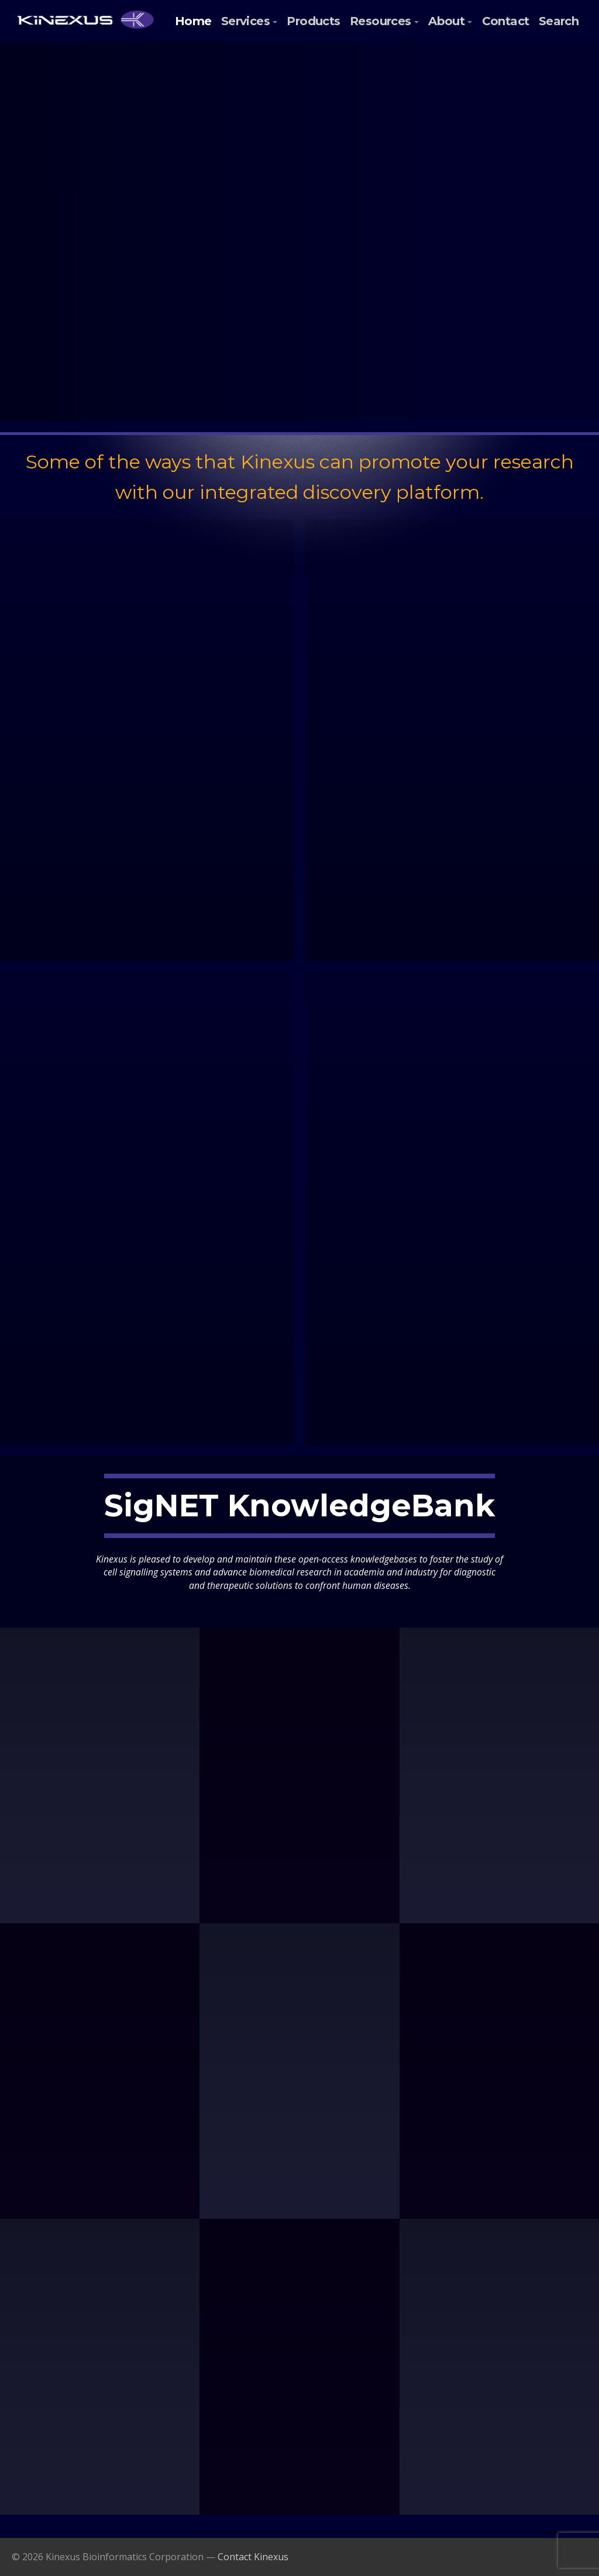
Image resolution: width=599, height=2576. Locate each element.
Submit (505, 268)
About (446, 21)
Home (193, 21)
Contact (505, 21)
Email (461, 178)
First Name (469, 219)
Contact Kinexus (253, 2556)
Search (559, 21)
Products (313, 21)
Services (245, 21)
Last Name (536, 219)
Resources (380, 21)
